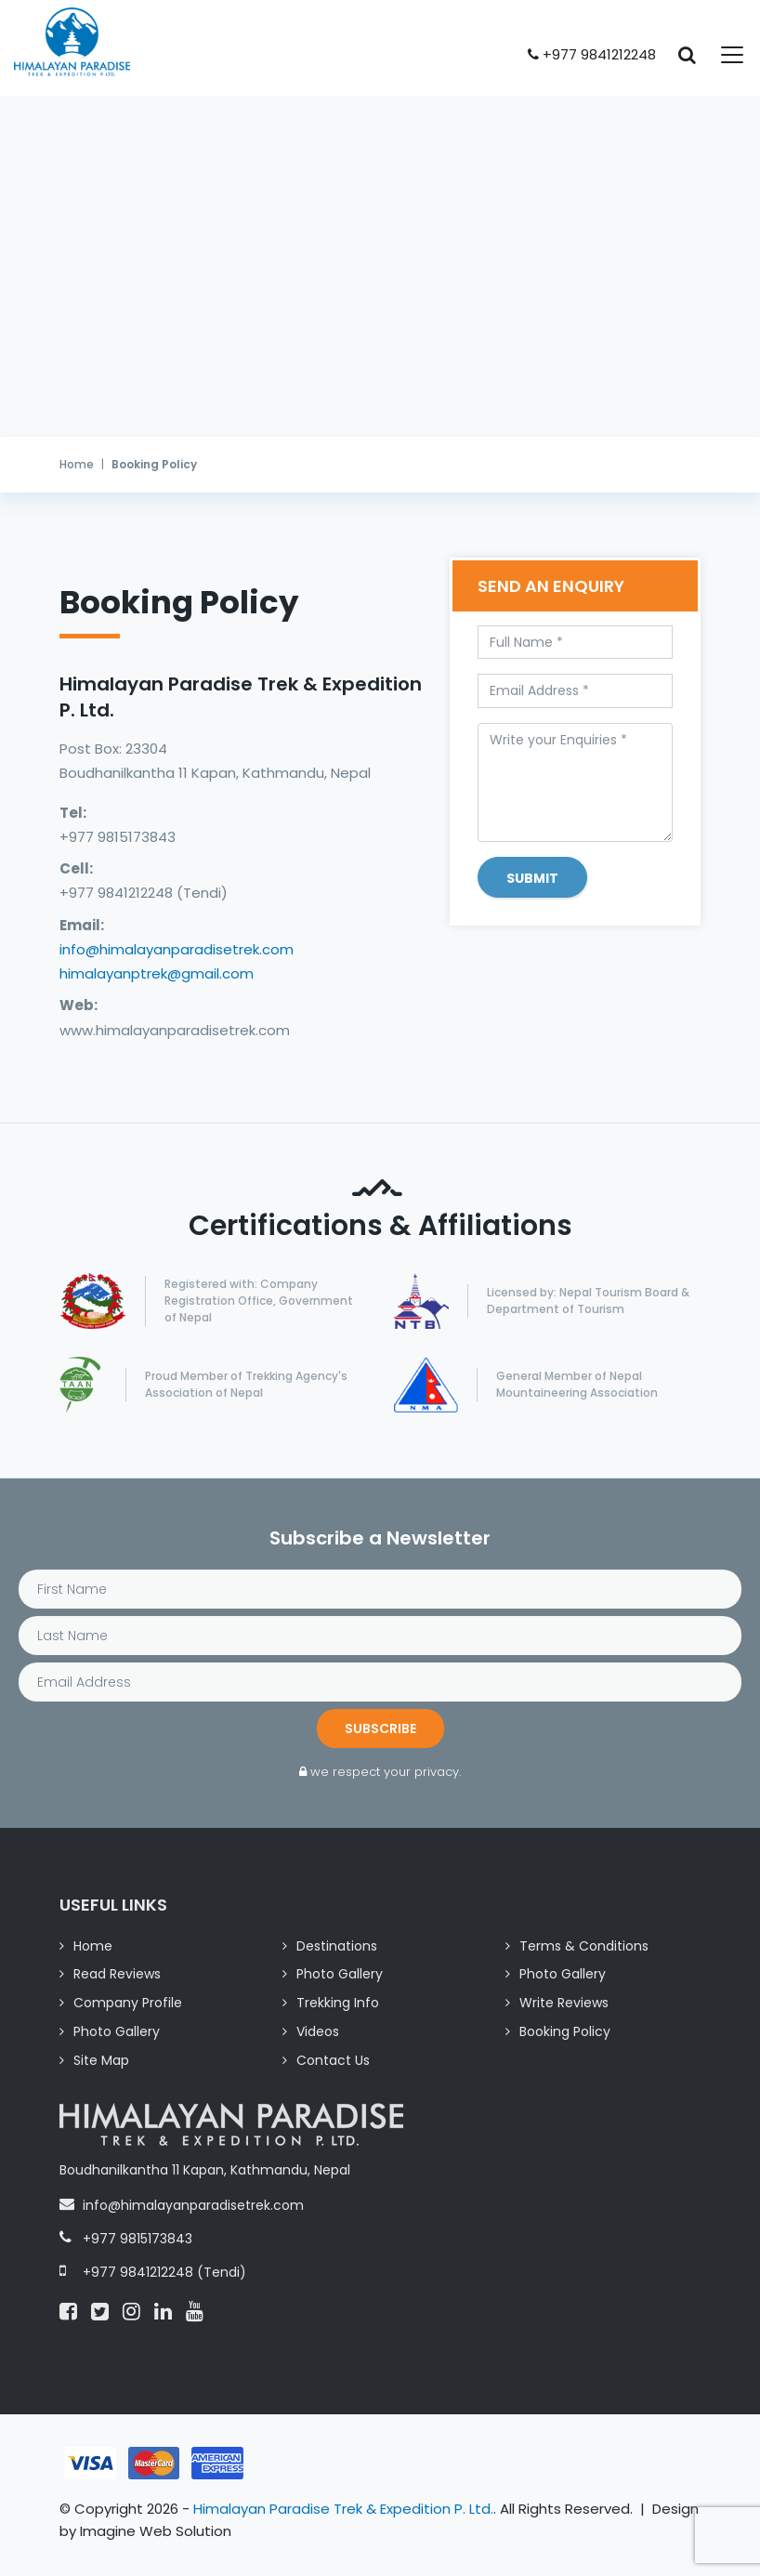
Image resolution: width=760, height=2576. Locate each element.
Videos (317, 2031)
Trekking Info (337, 2002)
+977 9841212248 (592, 54)
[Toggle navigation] (721, 55)
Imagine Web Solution (155, 2531)
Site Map (101, 2060)
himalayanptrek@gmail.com (156, 973)
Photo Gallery (339, 1973)
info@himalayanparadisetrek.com (176, 949)
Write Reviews (564, 2002)
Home (76, 464)
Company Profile (127, 2002)
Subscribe (380, 1728)
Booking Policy (564, 2031)
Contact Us (333, 2060)
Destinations (336, 1945)
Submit (532, 878)
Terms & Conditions (584, 1945)
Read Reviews (117, 1973)
